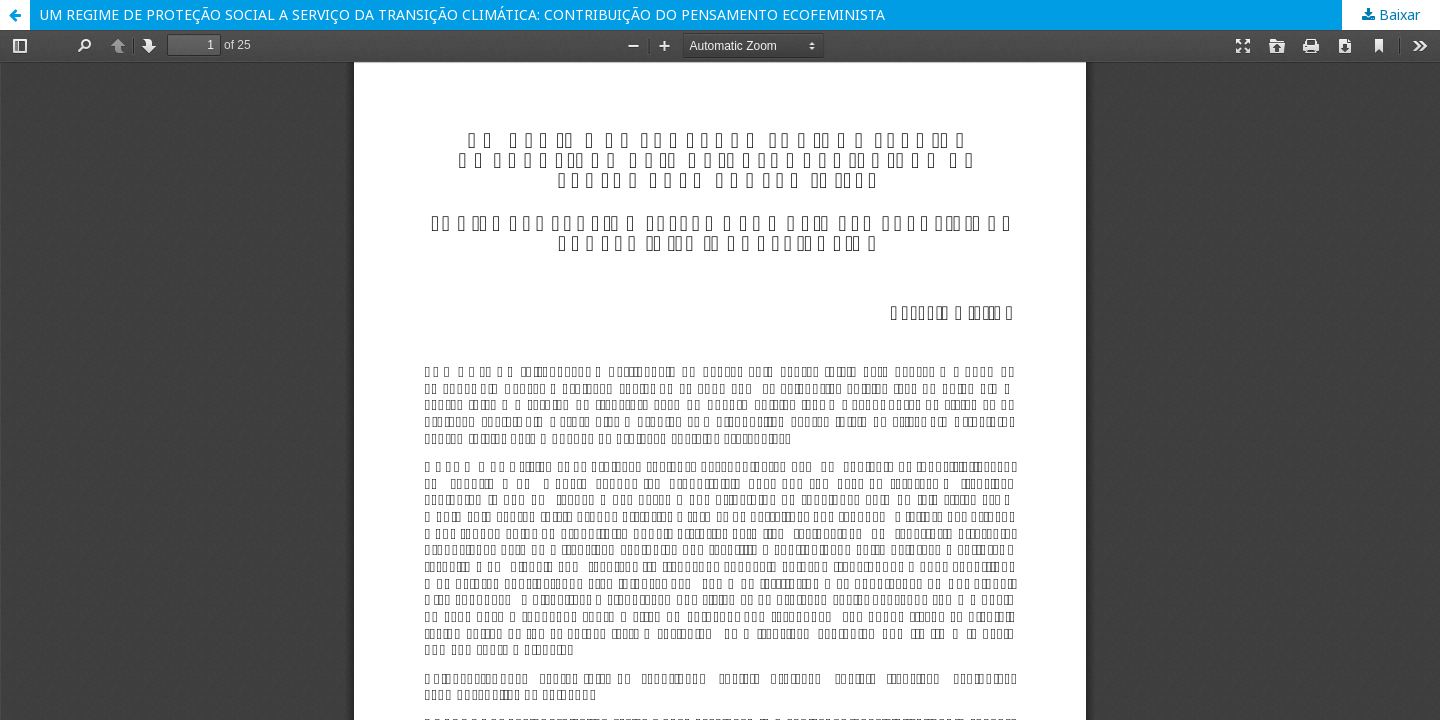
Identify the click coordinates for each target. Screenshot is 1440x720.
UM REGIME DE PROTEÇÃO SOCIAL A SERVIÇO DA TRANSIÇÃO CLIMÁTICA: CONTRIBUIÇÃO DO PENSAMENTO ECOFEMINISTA (462, 14)
